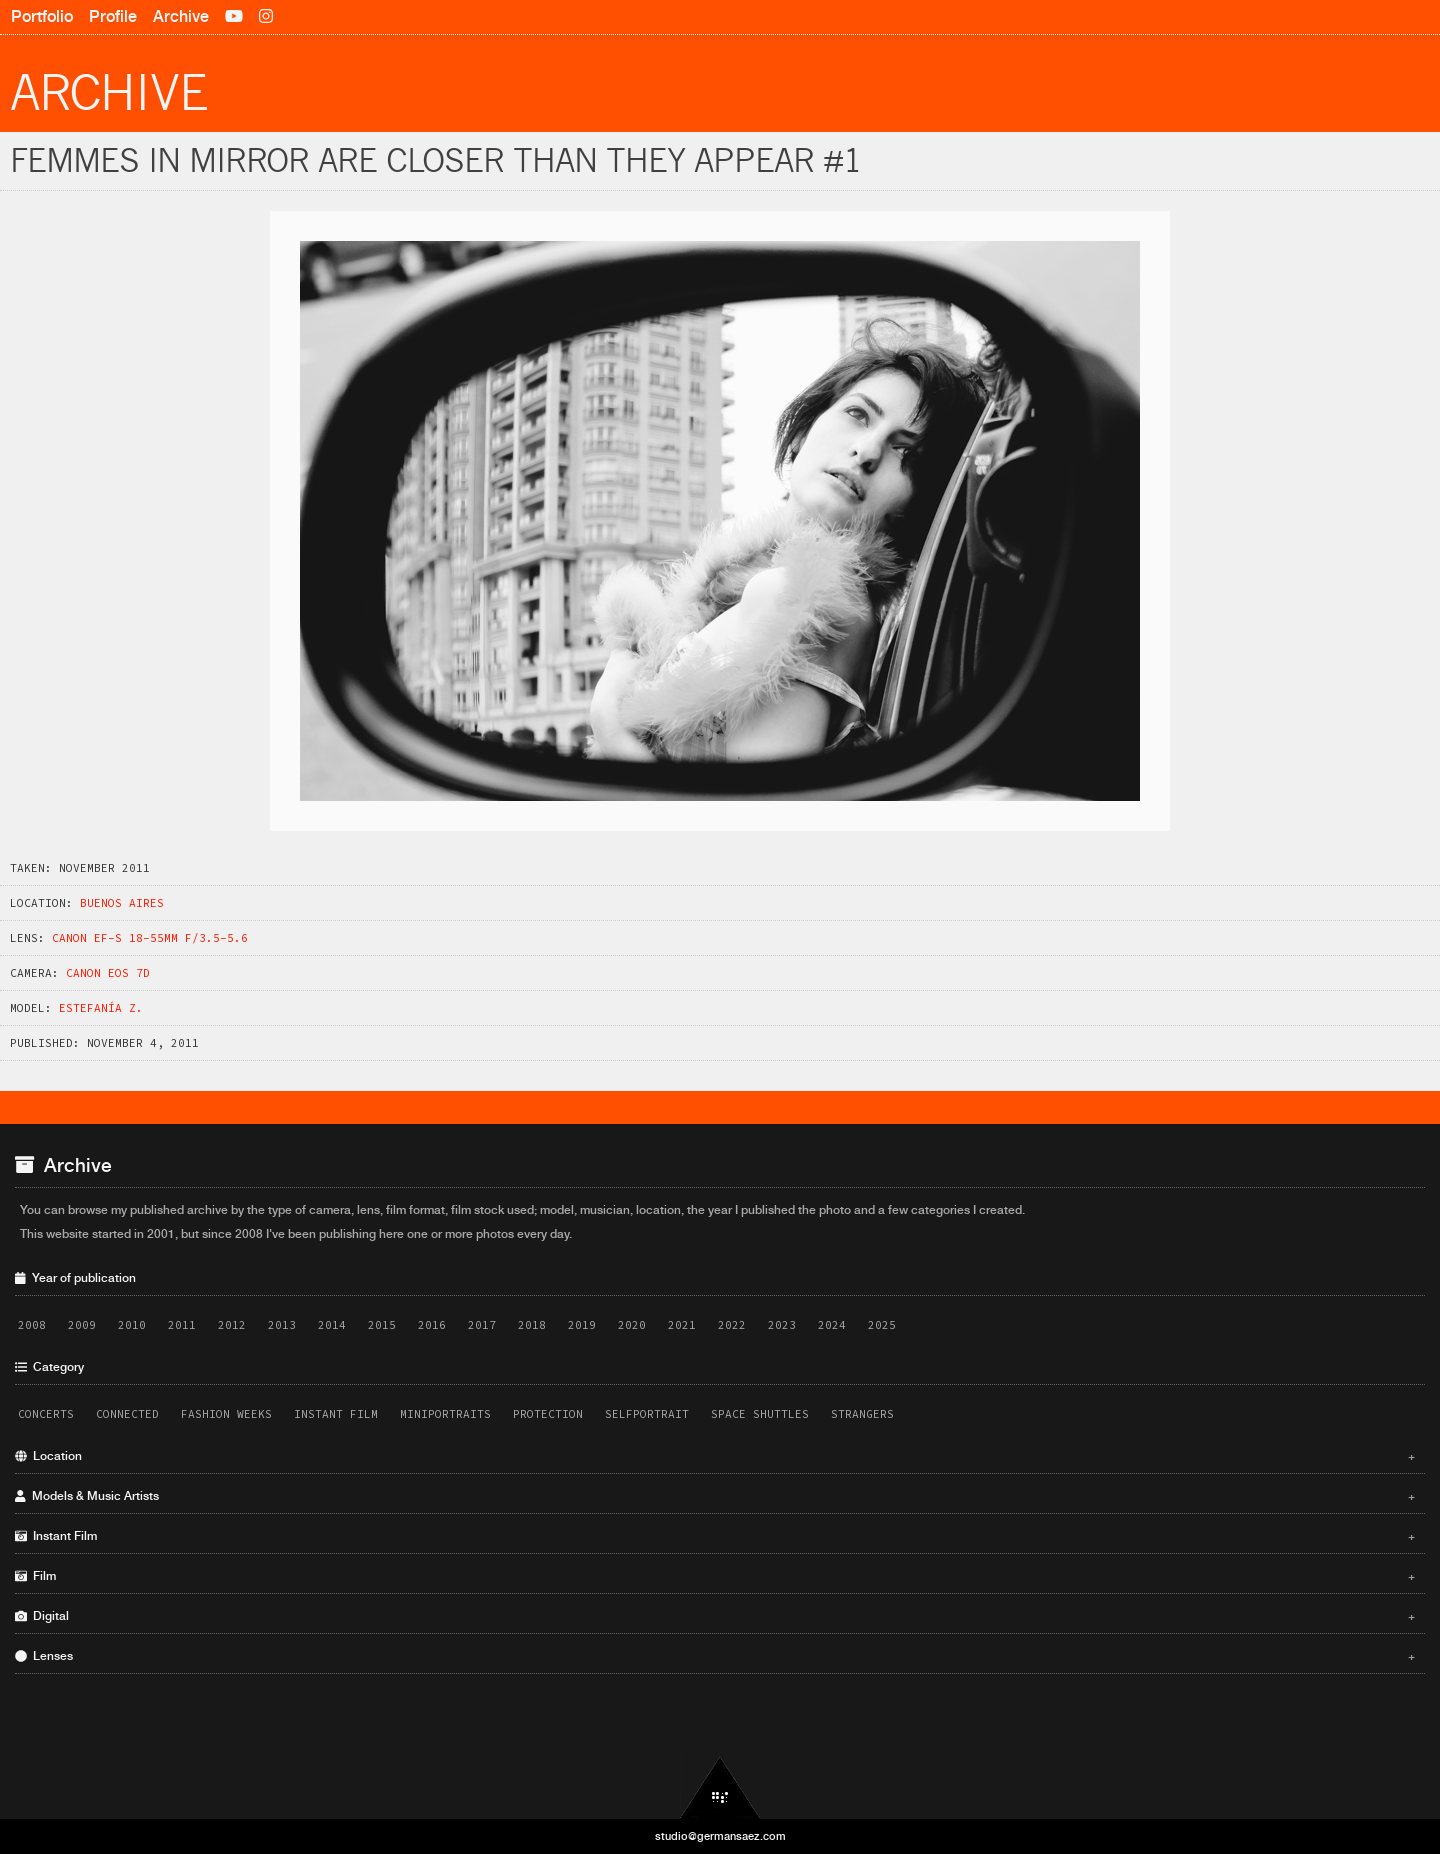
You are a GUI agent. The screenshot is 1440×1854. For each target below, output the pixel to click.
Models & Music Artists (715, 1496)
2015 (382, 1325)
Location (715, 1456)
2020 (632, 1325)
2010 (132, 1325)
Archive (181, 16)
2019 (582, 1325)
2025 (882, 1325)
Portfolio (42, 16)
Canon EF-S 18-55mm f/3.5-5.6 (150, 938)
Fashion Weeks (226, 1414)
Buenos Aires (122, 903)
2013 (282, 1325)
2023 (782, 1325)
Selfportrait (647, 1414)
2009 (82, 1325)
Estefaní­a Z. (101, 1008)
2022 (732, 1325)
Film (715, 1576)
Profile (113, 16)
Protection (548, 1414)
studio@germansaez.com (720, 1836)
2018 (532, 1325)
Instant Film (336, 1414)
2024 (832, 1325)
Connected (127, 1414)
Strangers (862, 1414)
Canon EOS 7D (108, 973)
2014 (332, 1325)
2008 (32, 1325)
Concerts (46, 1414)
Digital (715, 1616)
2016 (432, 1325)
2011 (182, 1325)
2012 (232, 1325)
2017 (482, 1325)
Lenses (715, 1656)
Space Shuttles (760, 1414)
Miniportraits (445, 1414)
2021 (682, 1325)
